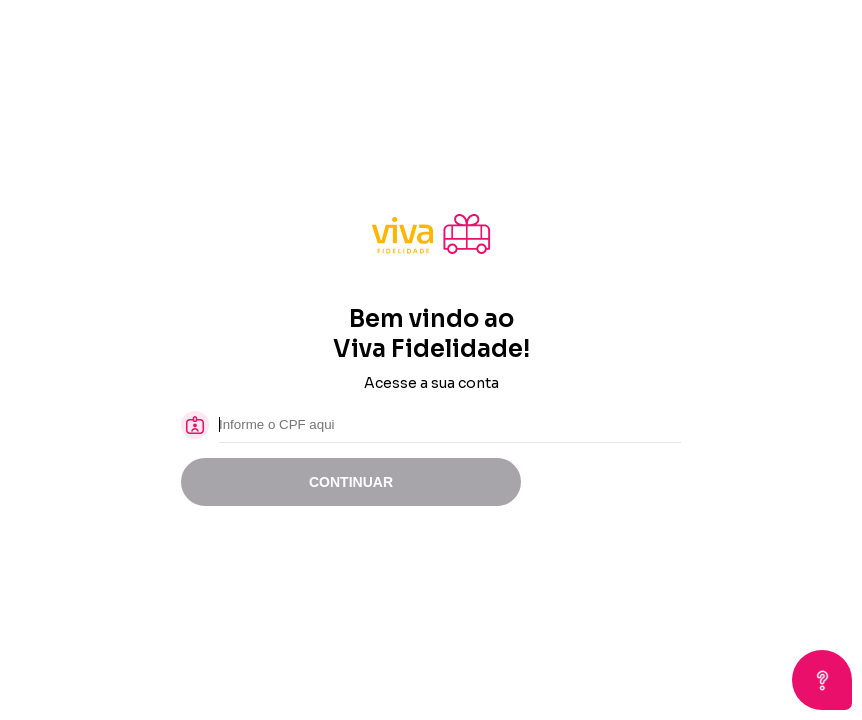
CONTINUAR (351, 482)
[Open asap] (822, 680)
